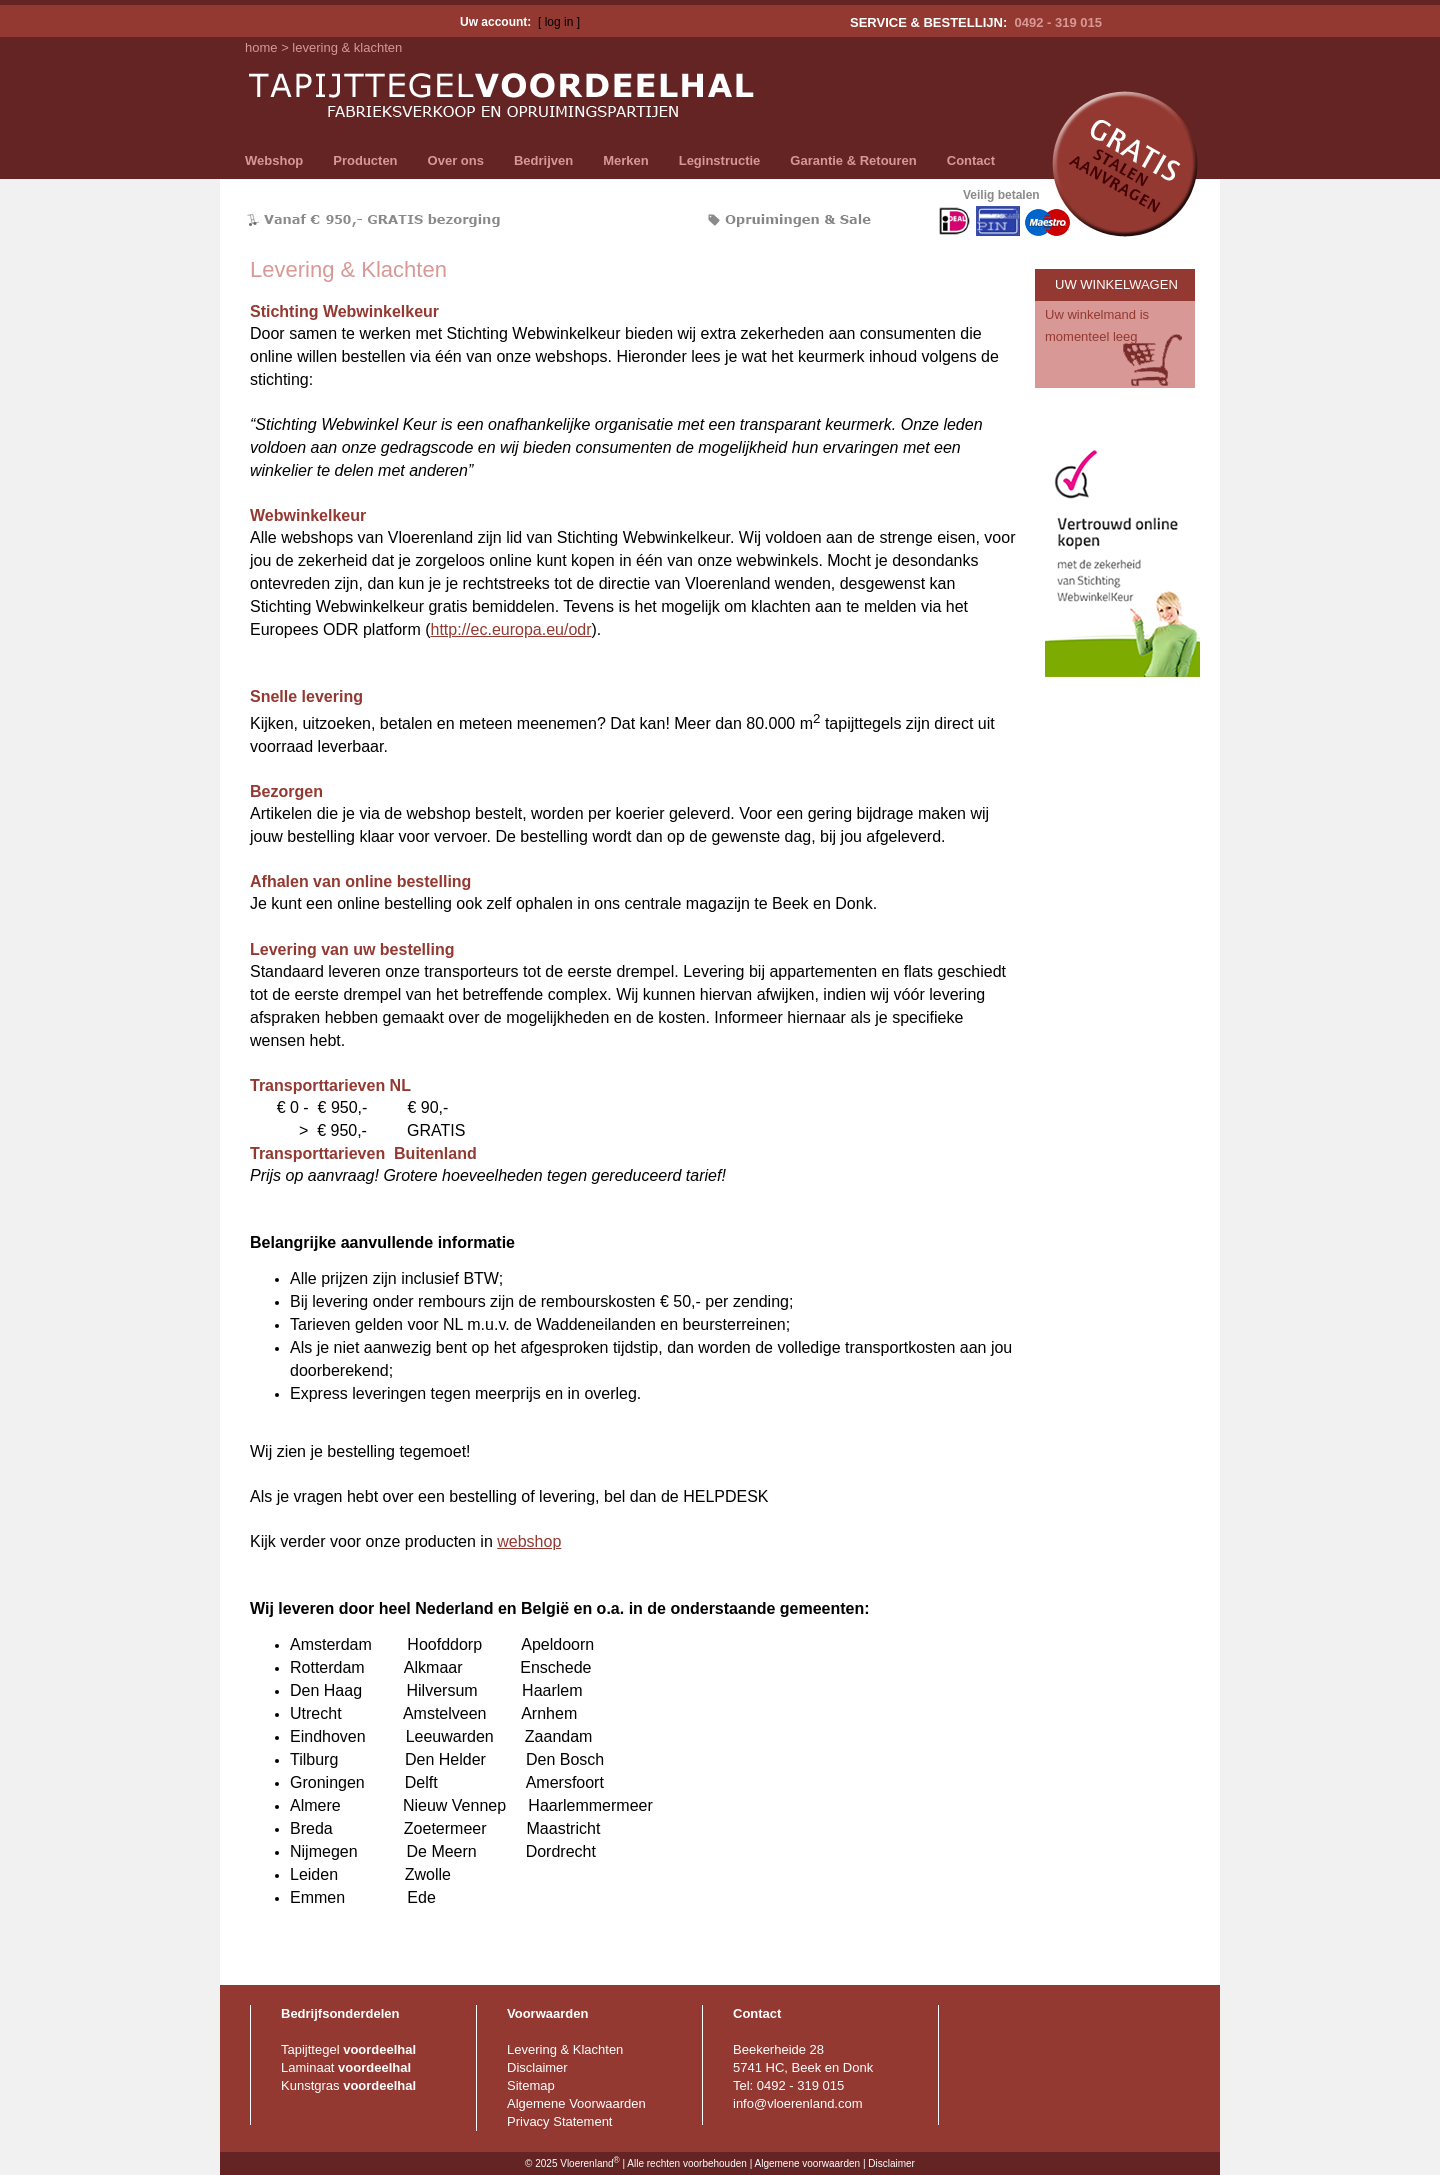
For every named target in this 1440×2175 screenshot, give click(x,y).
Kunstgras (348, 2085)
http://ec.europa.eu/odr (511, 629)
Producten (365, 160)
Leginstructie (720, 160)
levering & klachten (347, 47)
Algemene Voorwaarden (576, 2103)
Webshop (274, 160)
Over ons (456, 160)
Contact (971, 160)
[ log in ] (559, 22)
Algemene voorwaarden (807, 2164)
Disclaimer (537, 2067)
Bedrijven (543, 160)
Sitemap (531, 2085)
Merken (626, 160)
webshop (529, 1541)
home (261, 47)
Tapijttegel (348, 2049)
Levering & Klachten (565, 2049)
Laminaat (346, 2067)
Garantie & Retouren (853, 160)
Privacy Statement (560, 2121)
